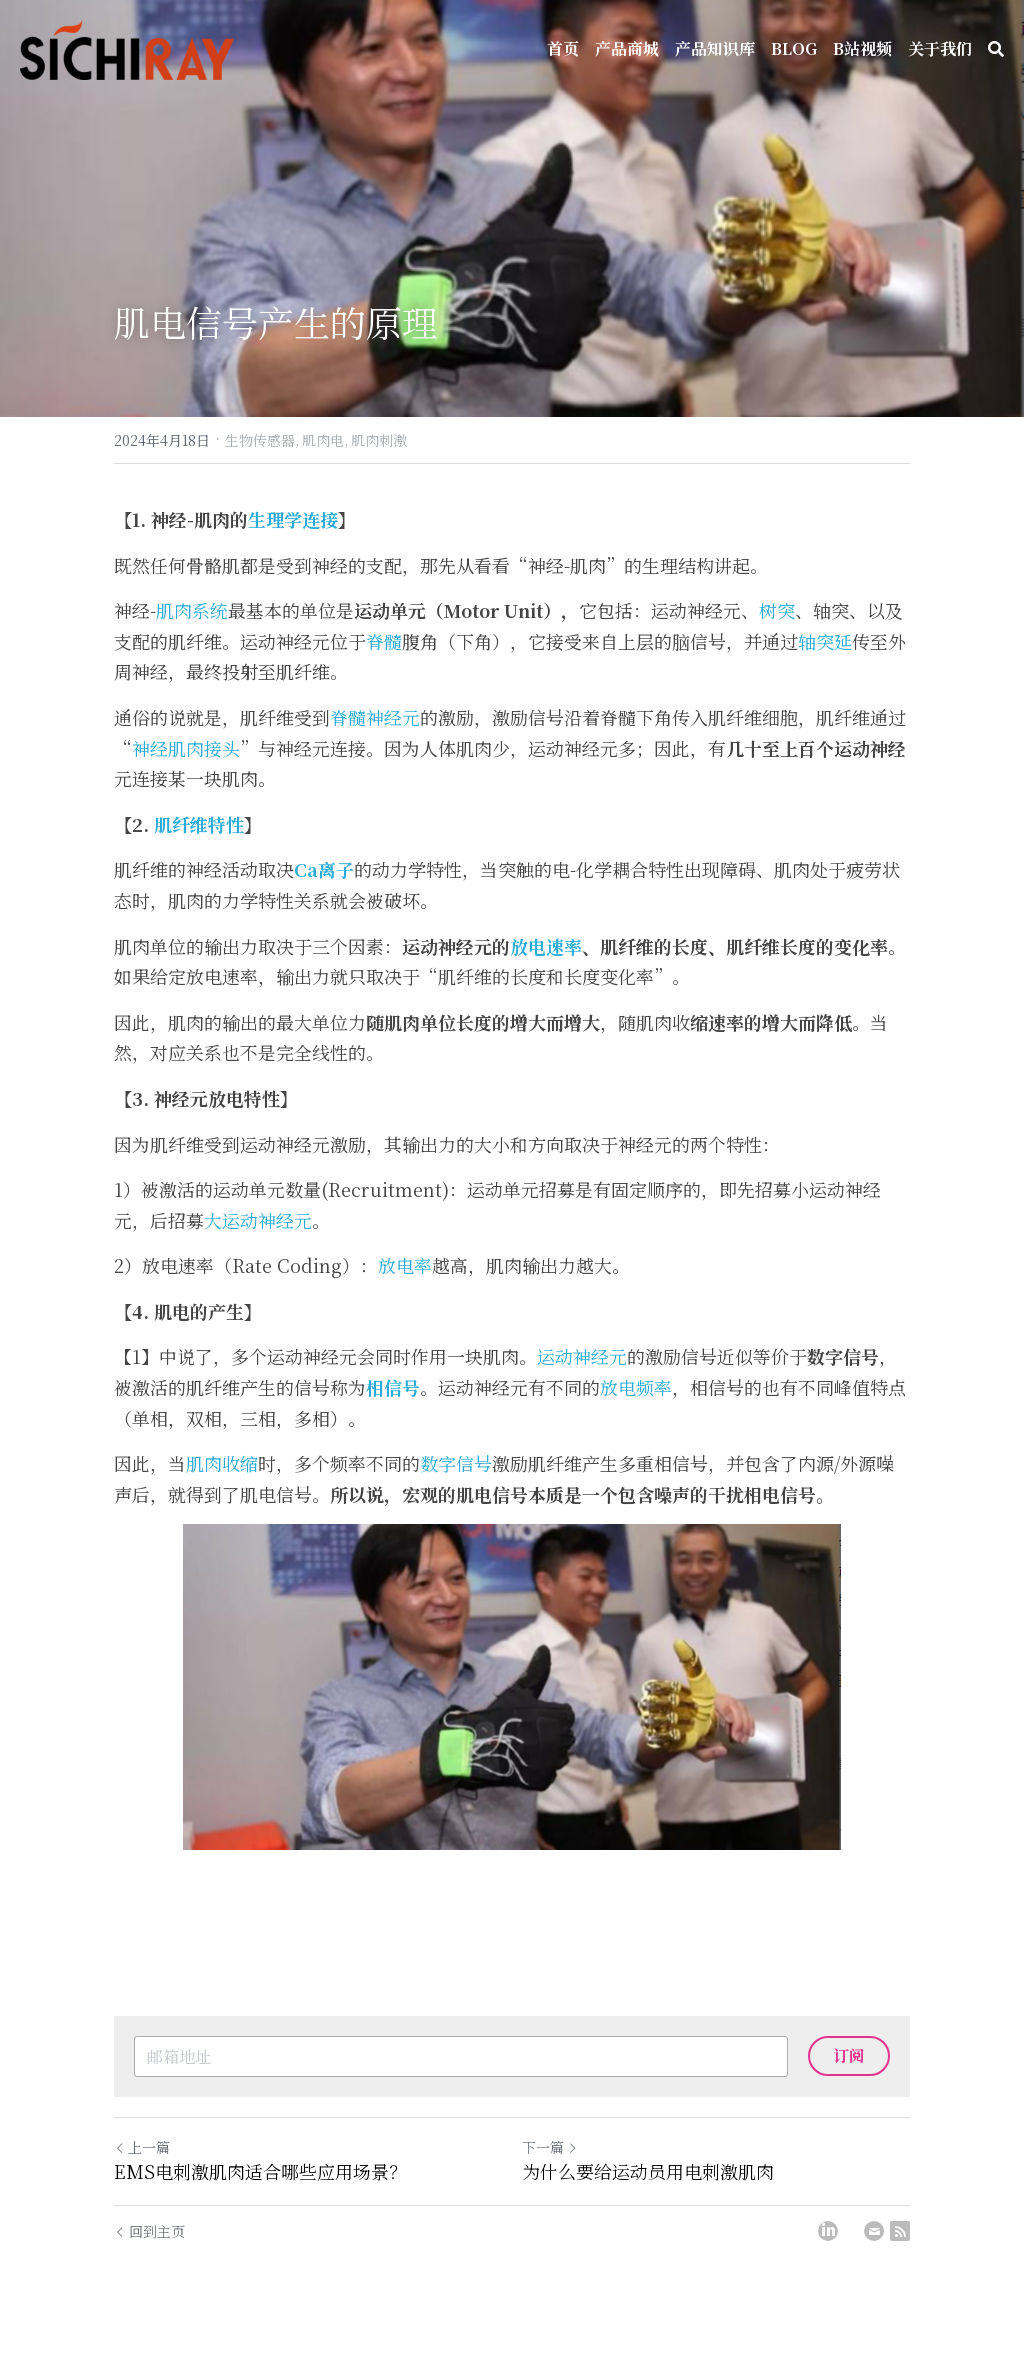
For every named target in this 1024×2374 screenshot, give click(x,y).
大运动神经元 (258, 1243)
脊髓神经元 (375, 740)
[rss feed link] (900, 2253)
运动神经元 (582, 1379)
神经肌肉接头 (186, 771)
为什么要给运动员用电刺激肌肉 (648, 2194)
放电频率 (636, 1410)
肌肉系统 (192, 633)
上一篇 (142, 2170)
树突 (777, 633)
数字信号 (456, 1486)
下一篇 (550, 2170)
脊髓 (384, 664)
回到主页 (149, 2253)
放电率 (405, 1288)
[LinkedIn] (828, 2253)
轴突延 (825, 664)
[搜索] (996, 49)
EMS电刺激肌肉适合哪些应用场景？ (260, 2194)
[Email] (874, 2253)
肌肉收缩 (222, 1486)
